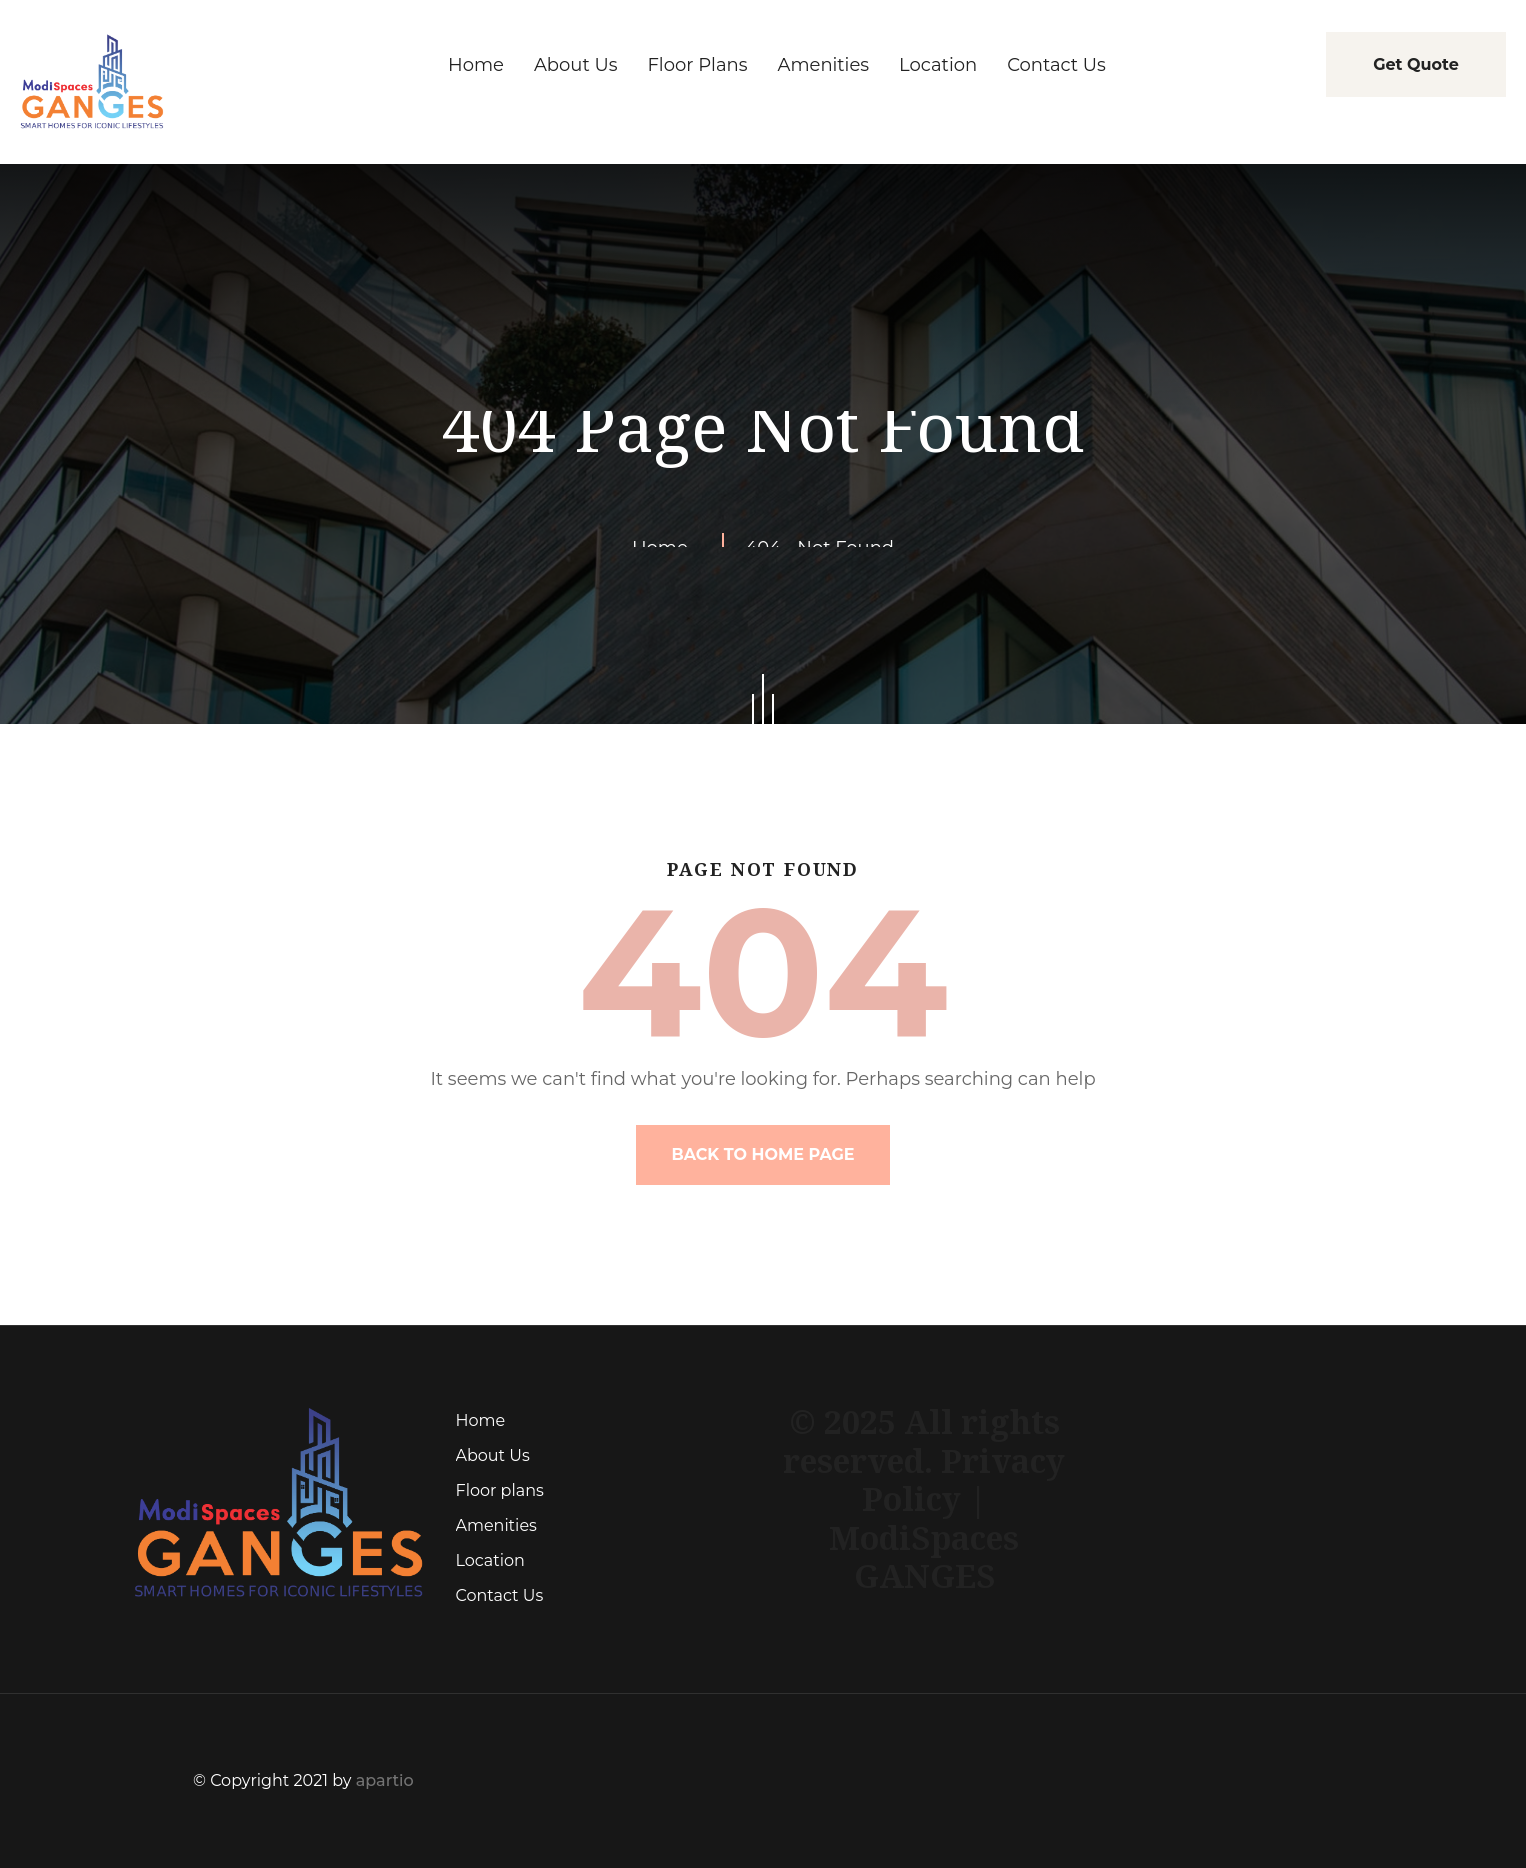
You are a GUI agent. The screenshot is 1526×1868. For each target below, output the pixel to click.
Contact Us (500, 1595)
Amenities (496, 1525)
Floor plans (500, 1490)
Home (481, 1420)
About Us (493, 1455)
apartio (385, 1780)
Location (490, 1560)
